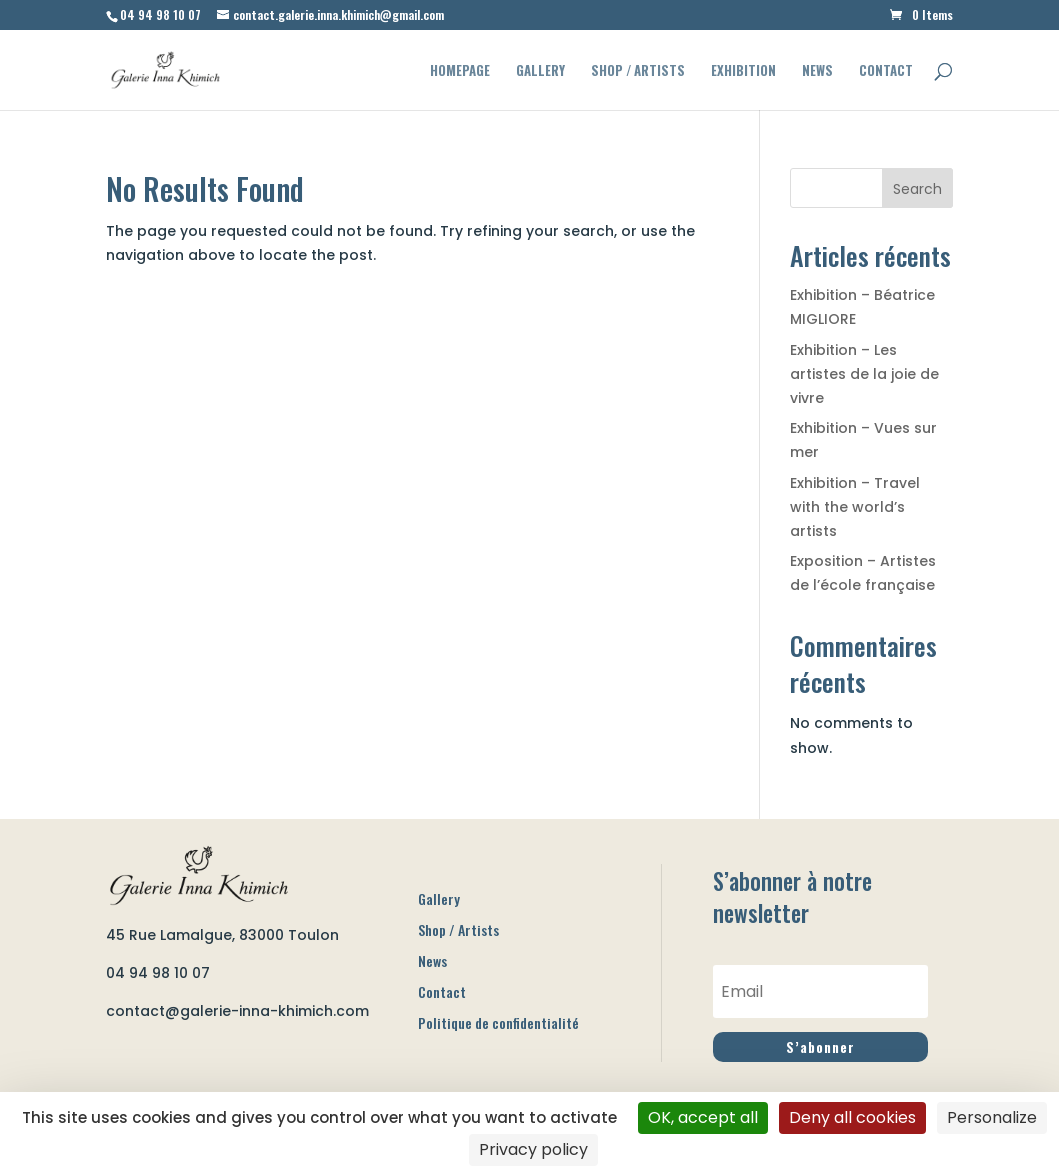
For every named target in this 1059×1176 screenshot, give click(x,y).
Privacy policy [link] (533, 1149)
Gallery (540, 71)
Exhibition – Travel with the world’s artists (855, 507)
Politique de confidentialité (498, 1022)
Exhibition (743, 71)
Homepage (460, 71)
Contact (886, 71)
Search (917, 189)
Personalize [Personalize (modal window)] (992, 1117)
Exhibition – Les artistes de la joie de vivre (864, 374)
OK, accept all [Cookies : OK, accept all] (703, 1117)
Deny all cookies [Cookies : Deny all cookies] (852, 1117)
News (817, 71)
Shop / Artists (638, 71)
